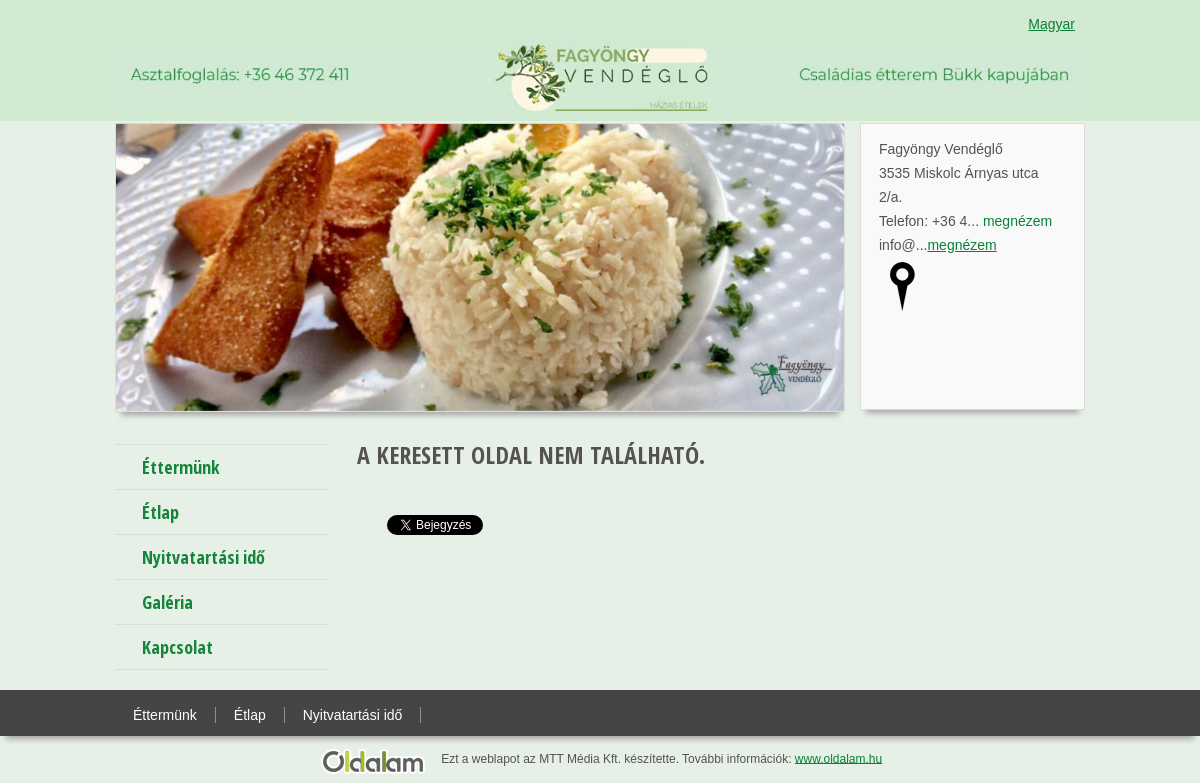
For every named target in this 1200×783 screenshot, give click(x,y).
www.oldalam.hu (838, 758)
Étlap (160, 512)
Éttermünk (181, 467)
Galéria (167, 602)
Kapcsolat (177, 647)
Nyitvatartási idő (203, 557)
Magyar (1051, 24)
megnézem (1017, 221)
